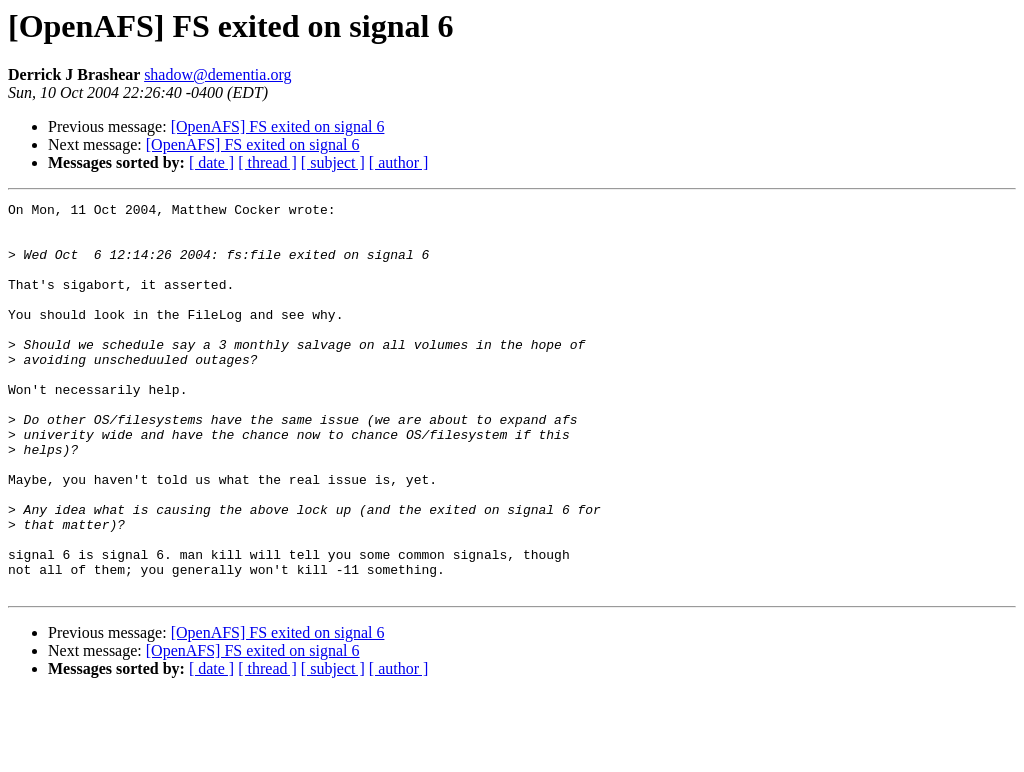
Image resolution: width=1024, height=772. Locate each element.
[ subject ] (333, 162)
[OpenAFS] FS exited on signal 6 (278, 126)
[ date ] (211, 162)
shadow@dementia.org (217, 74)
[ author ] (399, 162)
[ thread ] (267, 162)
